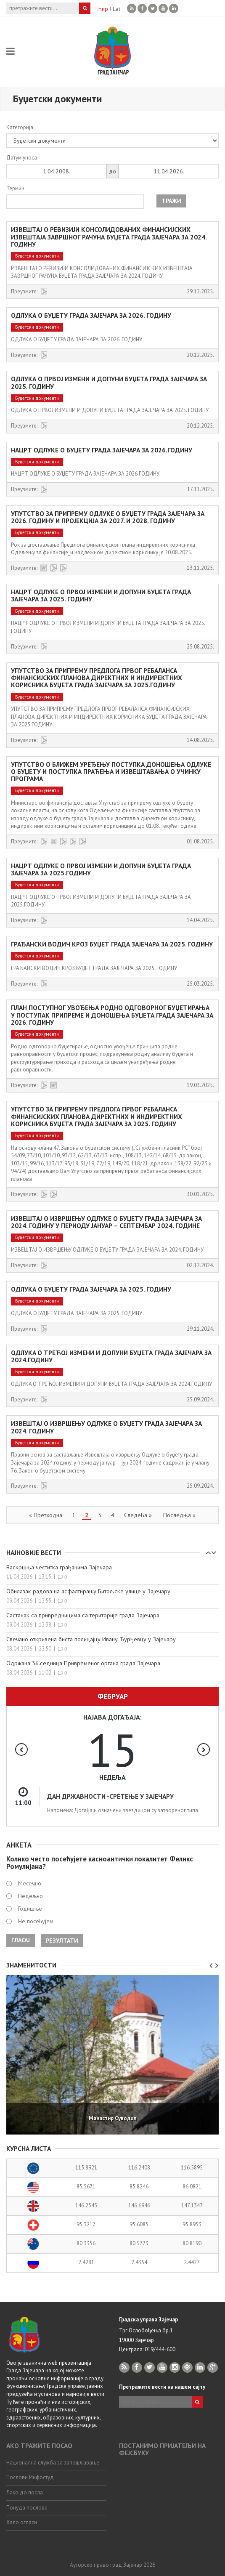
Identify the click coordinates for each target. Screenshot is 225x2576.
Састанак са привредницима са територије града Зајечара (82, 1615)
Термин (15, 188)
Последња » (179, 1515)
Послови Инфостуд (30, 2477)
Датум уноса (21, 157)
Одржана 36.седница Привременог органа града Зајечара (83, 1663)
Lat (116, 9)
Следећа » (138, 1515)
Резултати (62, 1940)
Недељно (30, 1896)
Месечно (29, 1883)
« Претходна (45, 1515)
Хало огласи (21, 2522)
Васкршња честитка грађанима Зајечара (59, 1567)
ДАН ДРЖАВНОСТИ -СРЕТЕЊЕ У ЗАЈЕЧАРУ (110, 1796)
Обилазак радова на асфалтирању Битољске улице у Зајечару (88, 1591)
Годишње (30, 1908)
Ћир (102, 9)
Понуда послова (27, 2507)
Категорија (19, 127)
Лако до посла (24, 2492)
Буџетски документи (37, 256)
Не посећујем (35, 1921)
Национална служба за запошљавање (52, 2462)
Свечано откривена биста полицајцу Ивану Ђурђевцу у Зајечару (91, 1639)
